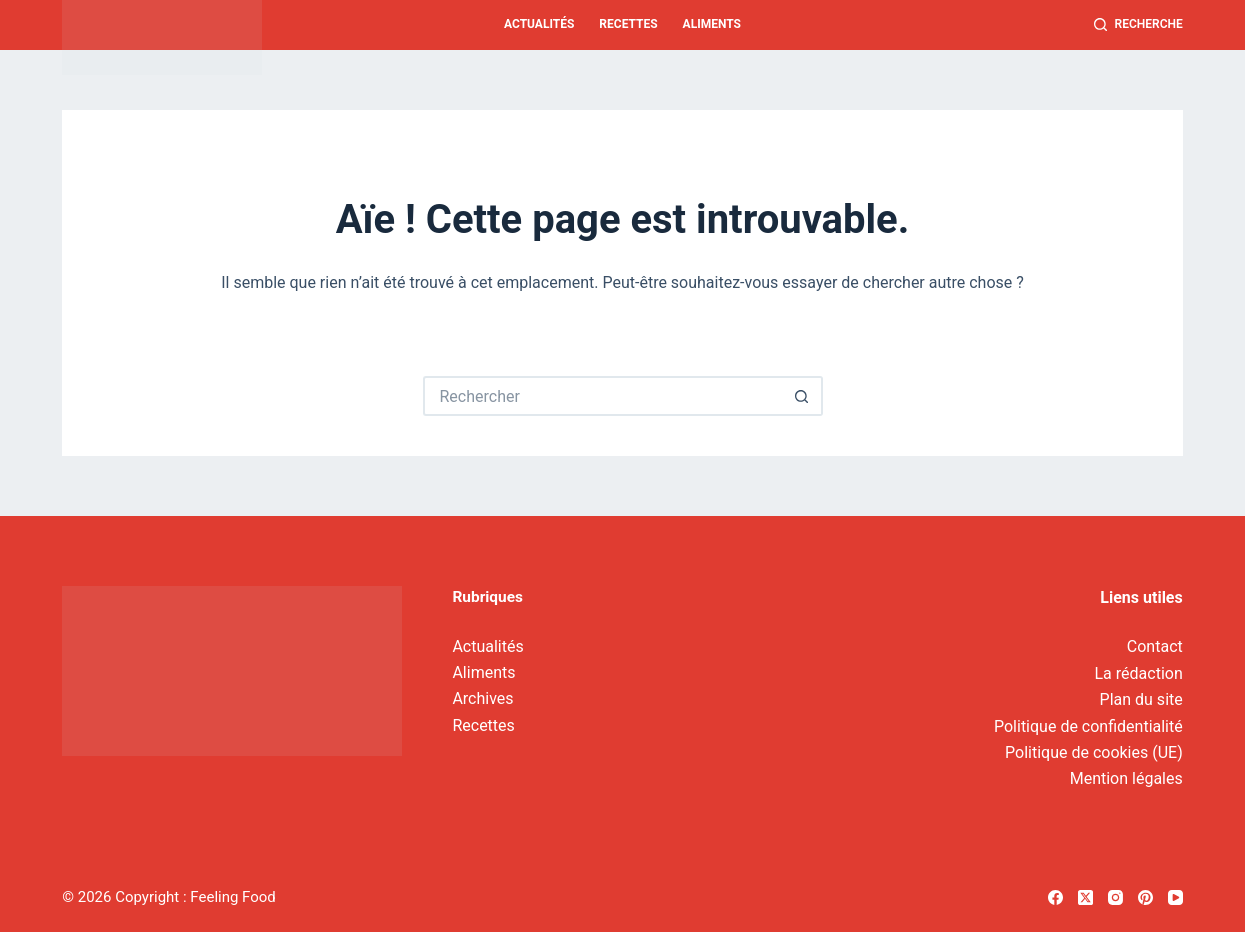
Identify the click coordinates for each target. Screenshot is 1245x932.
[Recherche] (1138, 25)
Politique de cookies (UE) (1094, 752)
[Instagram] (1115, 897)
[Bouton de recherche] (803, 396)
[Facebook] (1055, 897)
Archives (482, 698)
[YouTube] (1175, 897)
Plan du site (1141, 699)
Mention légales (1126, 778)
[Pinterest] (1145, 897)
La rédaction (1139, 673)
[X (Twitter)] (1085, 897)
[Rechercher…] (603, 396)
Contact (1155, 646)
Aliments (712, 24)
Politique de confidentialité (1088, 726)
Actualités (539, 24)
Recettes (628, 24)
